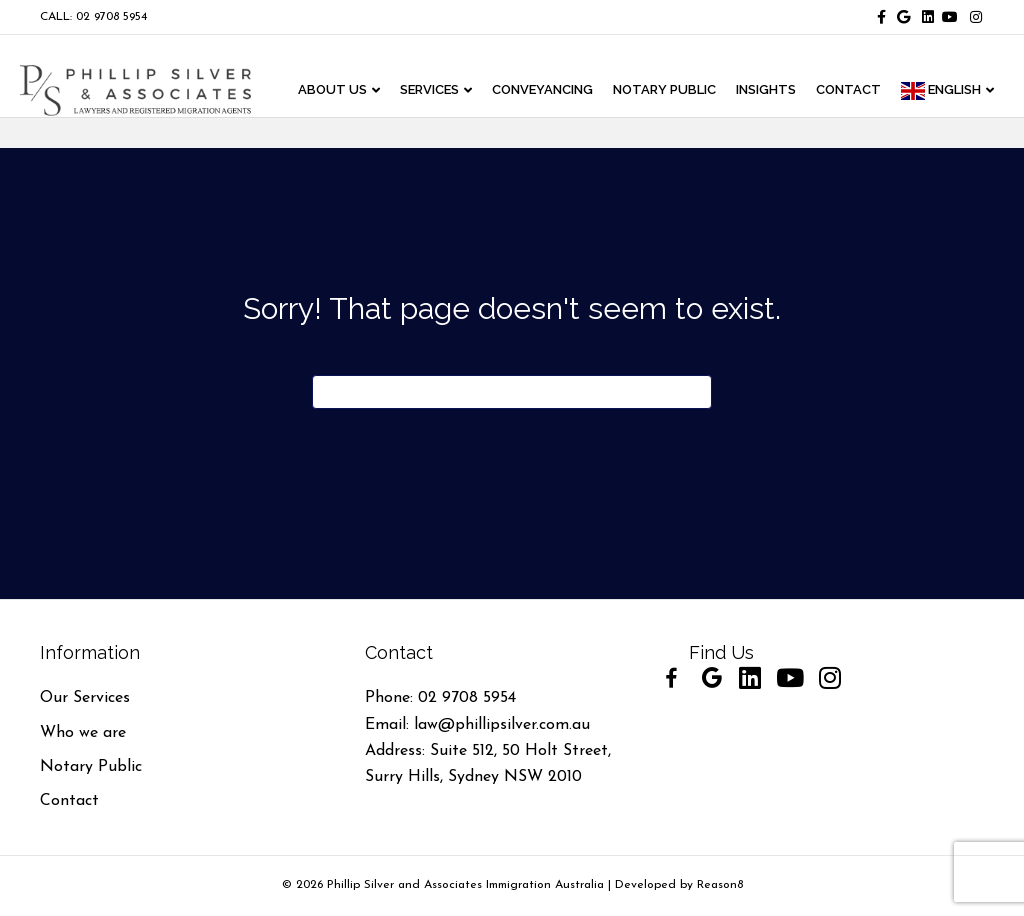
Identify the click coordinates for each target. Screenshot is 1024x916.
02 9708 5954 (467, 698)
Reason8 (720, 885)
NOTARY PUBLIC (669, 90)
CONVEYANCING (547, 90)
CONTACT (853, 90)
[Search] (512, 392)
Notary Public (91, 767)
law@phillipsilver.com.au (502, 725)
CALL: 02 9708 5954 (93, 17)
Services (434, 90)
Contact (69, 801)
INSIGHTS (771, 90)
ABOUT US (337, 90)
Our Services (85, 698)
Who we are (83, 733)
